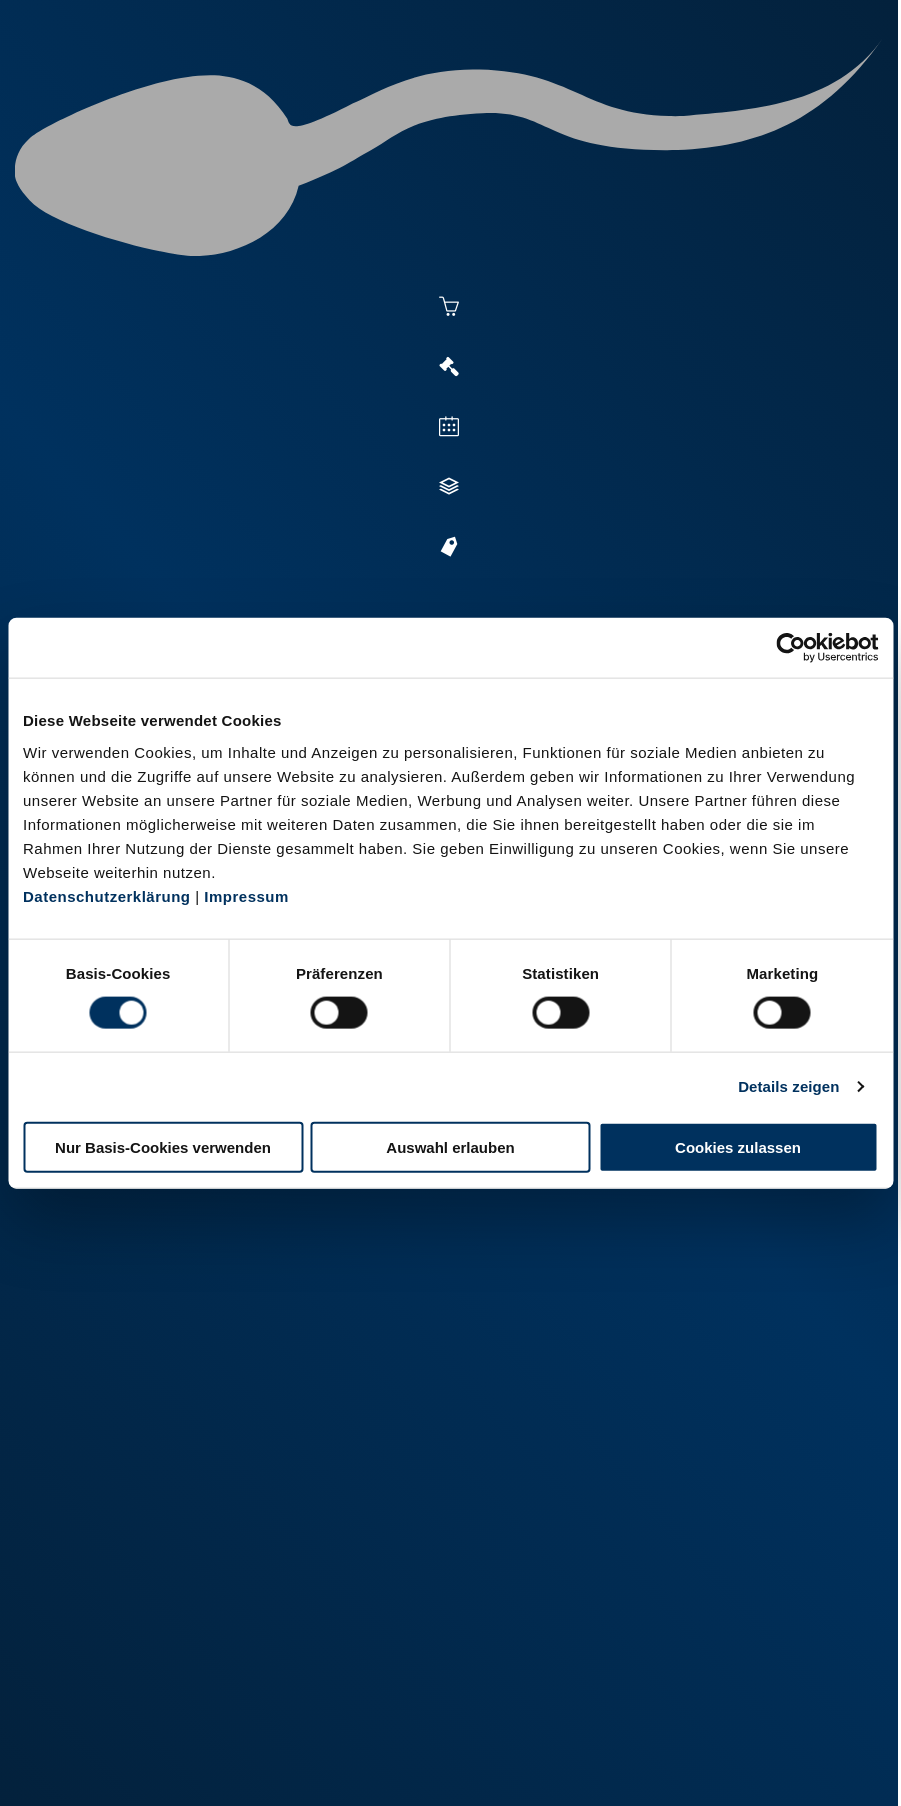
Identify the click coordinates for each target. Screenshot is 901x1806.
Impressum (246, 895)
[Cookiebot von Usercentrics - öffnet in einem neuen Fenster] (790, 648)
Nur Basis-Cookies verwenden (163, 1146)
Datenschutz (278, 1763)
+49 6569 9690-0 (194, 1697)
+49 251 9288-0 (190, 1419)
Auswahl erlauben (450, 1146)
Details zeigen (788, 1086)
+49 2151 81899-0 (197, 1558)
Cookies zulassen (738, 1146)
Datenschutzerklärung (107, 895)
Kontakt (369, 1763)
